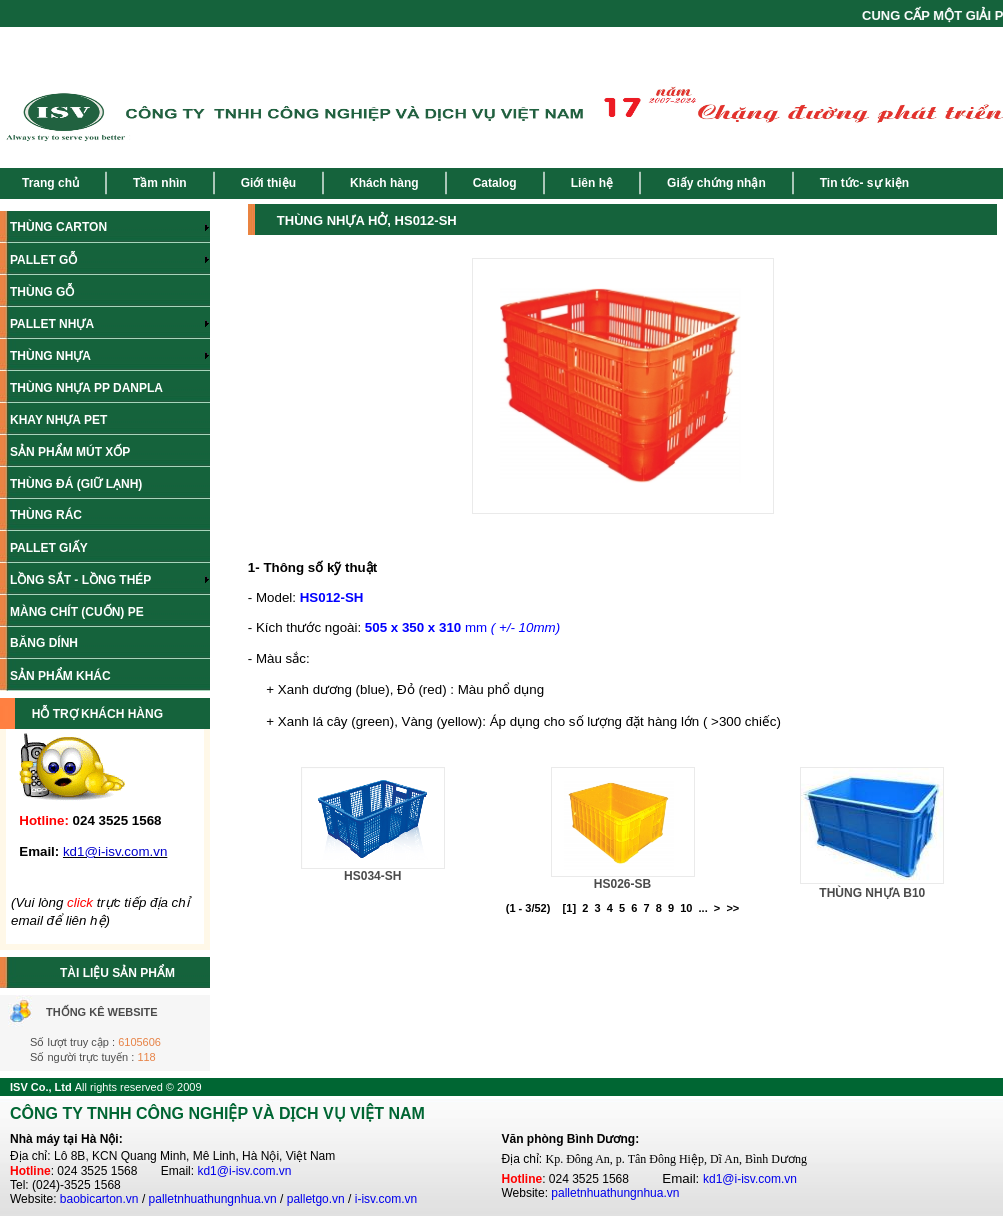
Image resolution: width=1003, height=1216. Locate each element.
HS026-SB (622, 884)
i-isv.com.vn (386, 1199)
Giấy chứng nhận (716, 183)
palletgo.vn (316, 1199)
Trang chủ (50, 183)
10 (686, 908)
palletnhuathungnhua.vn (213, 1199)
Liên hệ (592, 183)
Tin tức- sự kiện (864, 183)
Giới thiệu (268, 183)
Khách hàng (384, 183)
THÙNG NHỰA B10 (872, 893)
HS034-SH (372, 876)
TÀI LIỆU (86, 973)
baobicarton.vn (99, 1199)
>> (732, 908)
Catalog (495, 183)
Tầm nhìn (160, 183)
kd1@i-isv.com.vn (244, 1171)
